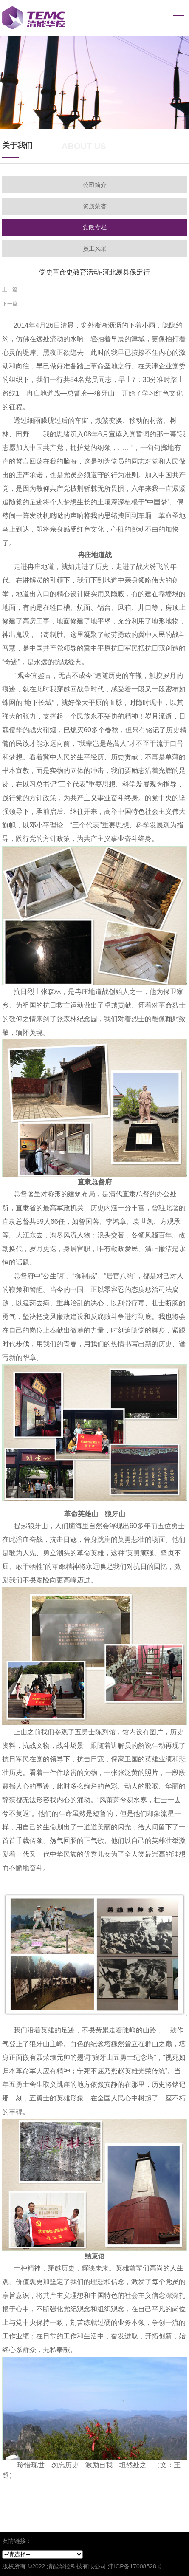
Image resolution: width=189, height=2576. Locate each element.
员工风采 (95, 248)
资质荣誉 (95, 206)
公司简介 (95, 184)
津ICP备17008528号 (135, 2566)
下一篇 (9, 304)
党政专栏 (95, 227)
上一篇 (9, 289)
